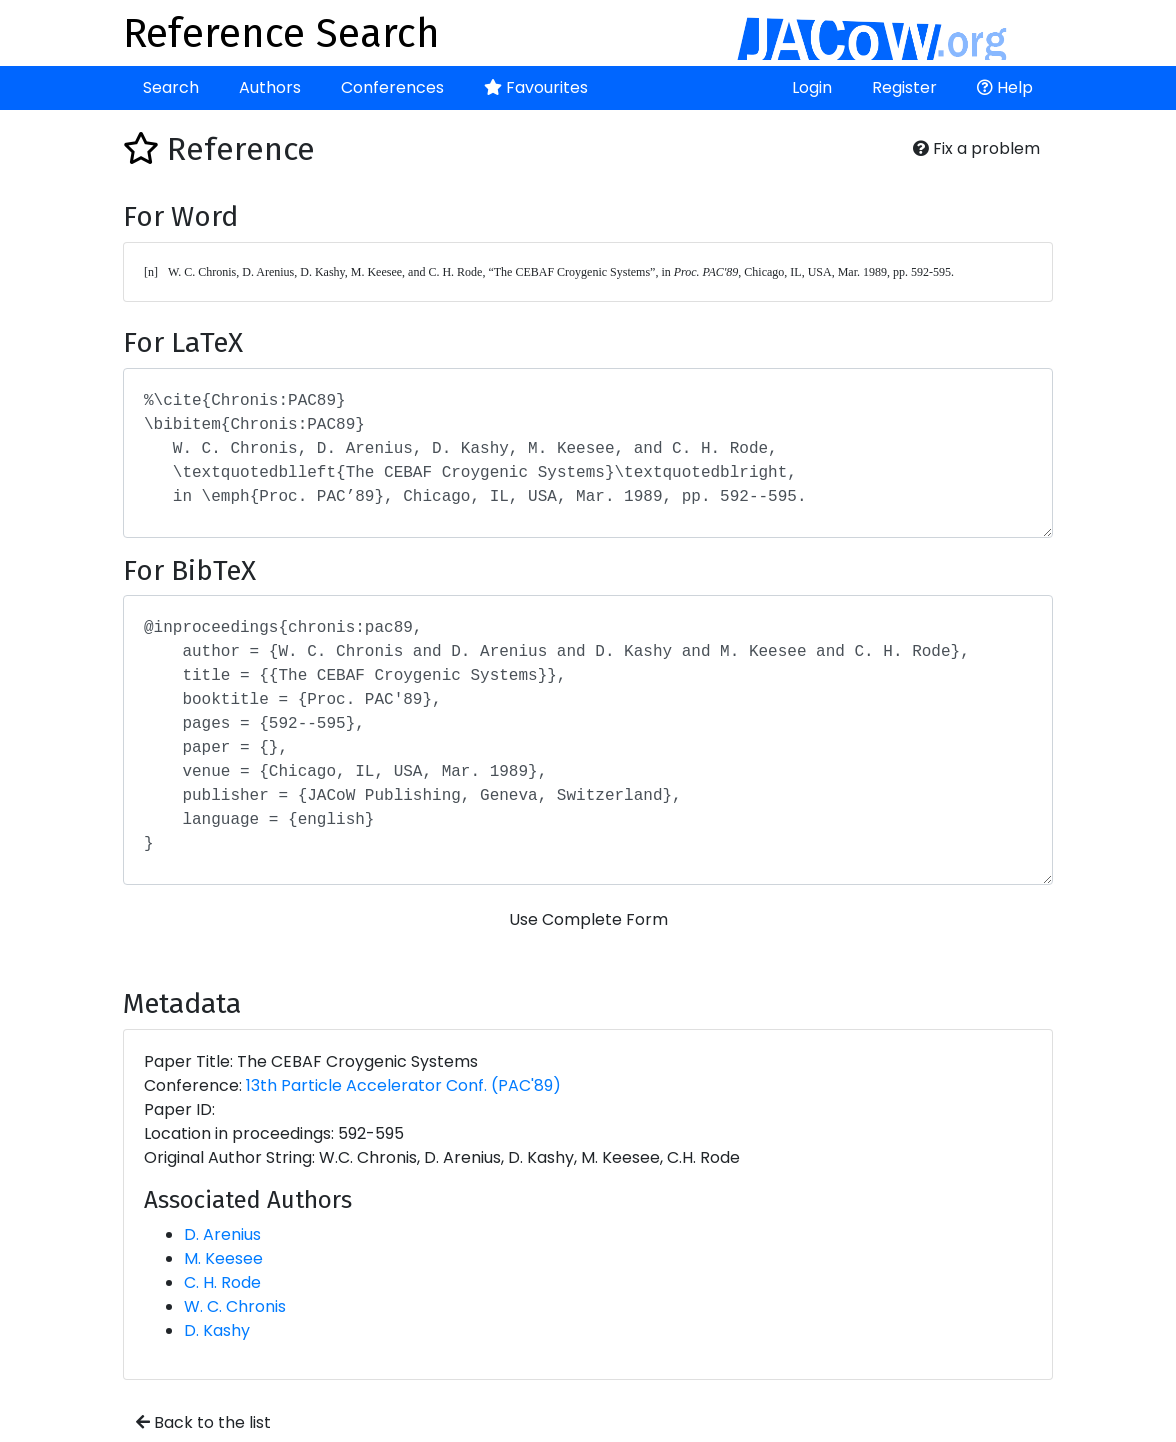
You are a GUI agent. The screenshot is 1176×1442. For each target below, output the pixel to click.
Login (812, 87)
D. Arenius (222, 1234)
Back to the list (203, 1422)
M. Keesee (223, 1258)
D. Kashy (217, 1330)
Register (904, 87)
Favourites (536, 87)
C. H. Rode (222, 1282)
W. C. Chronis (235, 1306)
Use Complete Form (588, 919)
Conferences (392, 87)
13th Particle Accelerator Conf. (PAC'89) (403, 1085)
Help (1005, 87)
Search (171, 87)
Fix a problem (976, 148)
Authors (270, 87)
